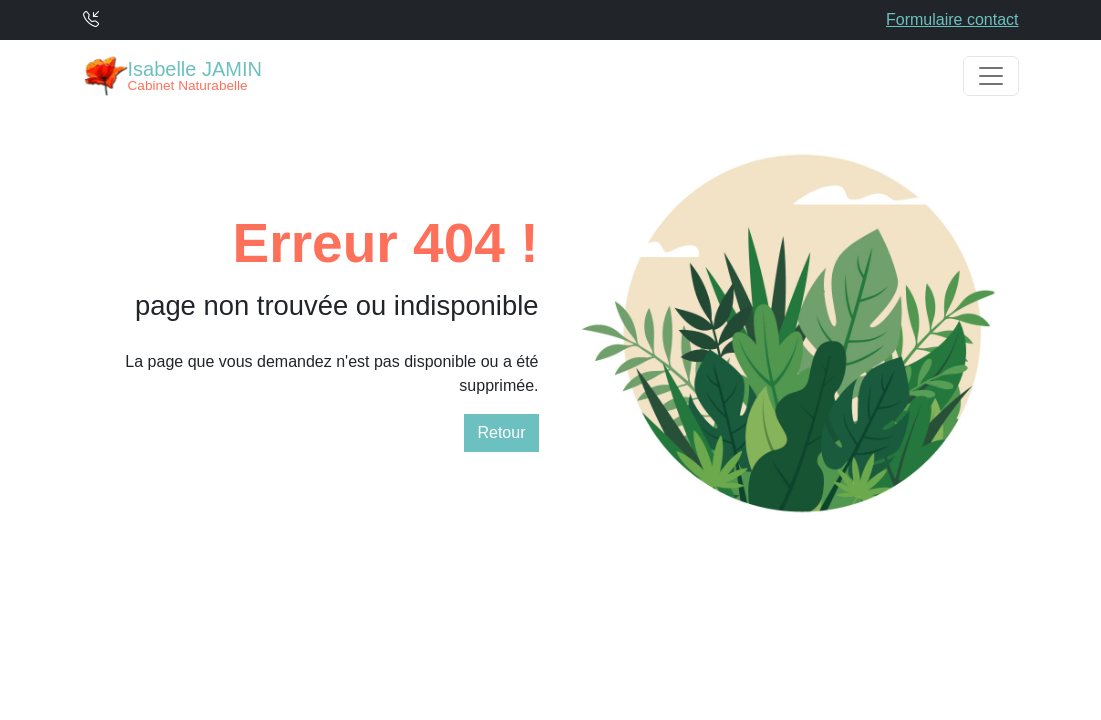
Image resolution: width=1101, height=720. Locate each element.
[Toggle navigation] (991, 76)
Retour (501, 432)
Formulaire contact (952, 19)
